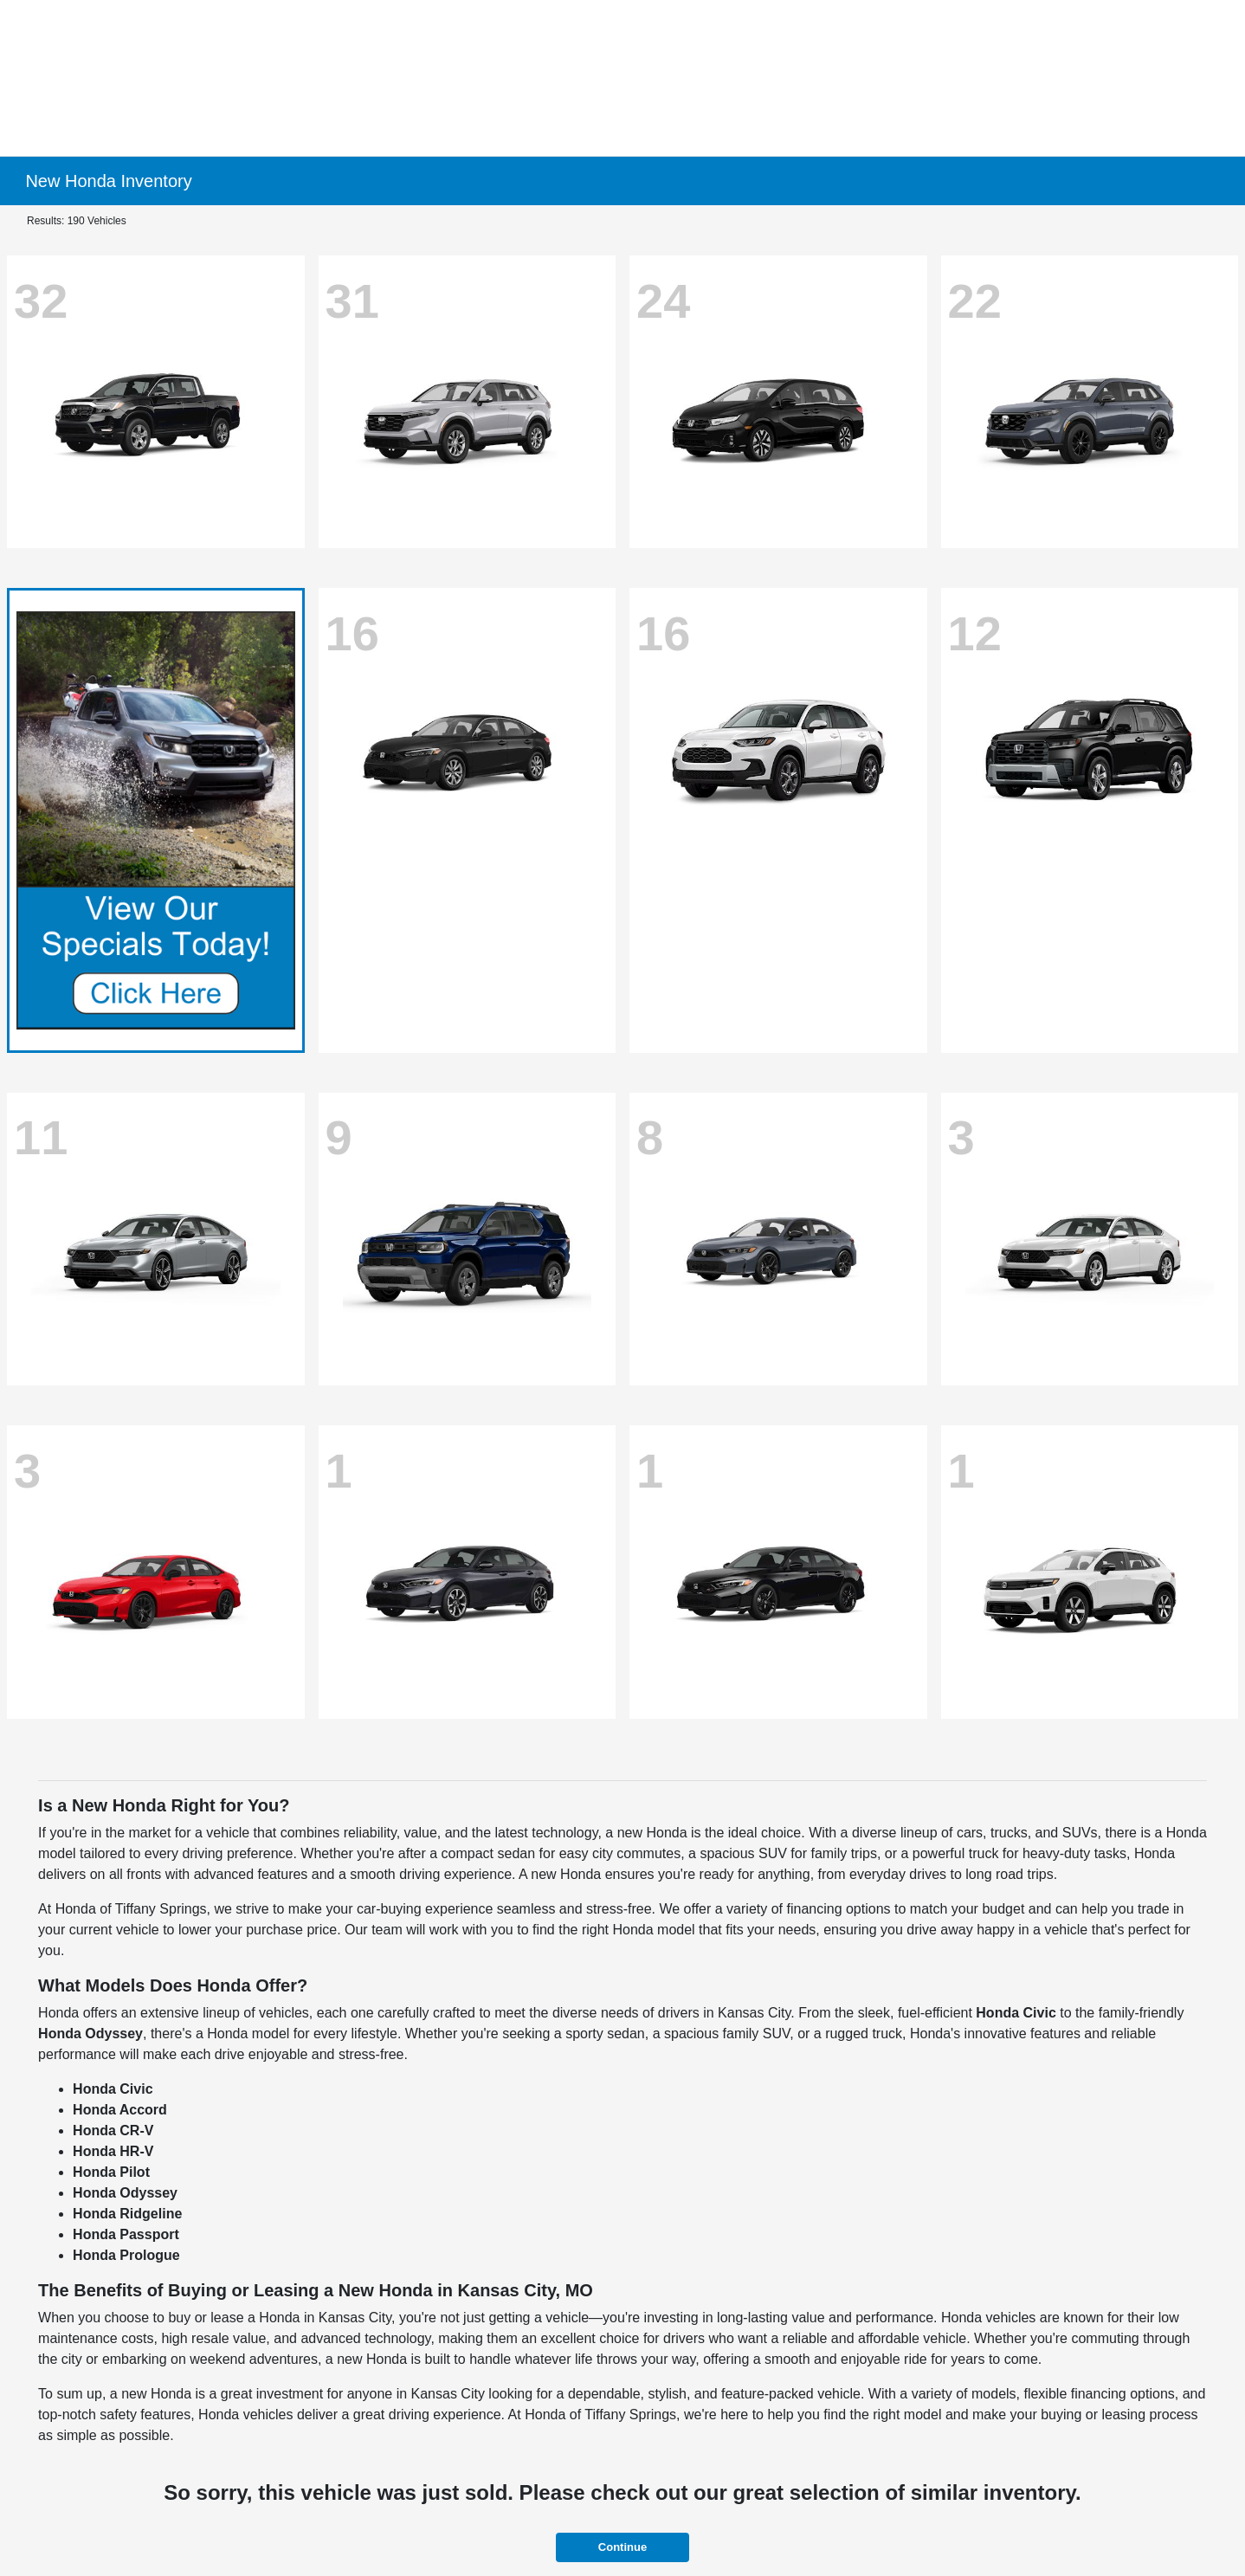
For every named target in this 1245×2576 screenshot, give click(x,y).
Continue (622, 2546)
